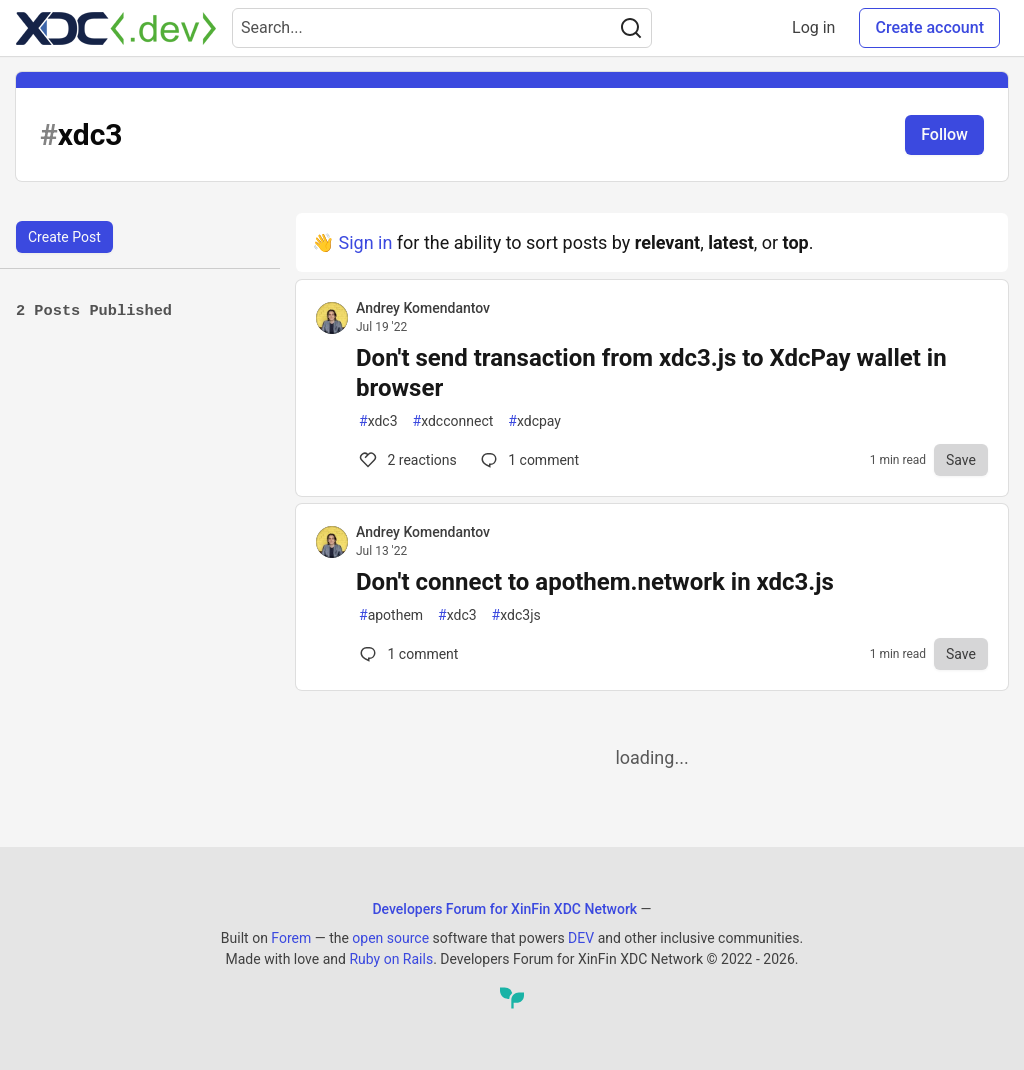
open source (390, 938)
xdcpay (534, 421)
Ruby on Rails (391, 959)
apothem (391, 615)
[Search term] (442, 28)
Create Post (64, 237)
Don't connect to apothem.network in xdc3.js (595, 582)
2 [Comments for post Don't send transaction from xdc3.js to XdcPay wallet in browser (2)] (406, 460)
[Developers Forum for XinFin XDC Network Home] (116, 28)
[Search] (631, 28)
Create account (929, 27)
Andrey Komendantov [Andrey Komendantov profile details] (423, 308)
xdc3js (516, 615)
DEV (581, 938)
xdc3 (378, 421)
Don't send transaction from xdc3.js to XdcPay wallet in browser (651, 373)
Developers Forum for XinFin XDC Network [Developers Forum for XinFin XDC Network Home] (504, 909)
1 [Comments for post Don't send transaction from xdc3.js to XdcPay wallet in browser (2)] (528, 460)
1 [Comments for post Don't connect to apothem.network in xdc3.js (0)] (407, 654)
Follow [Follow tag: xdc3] (944, 134)
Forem (291, 938)
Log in (813, 27)
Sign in (365, 242)
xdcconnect (453, 421)
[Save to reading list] (961, 460)
